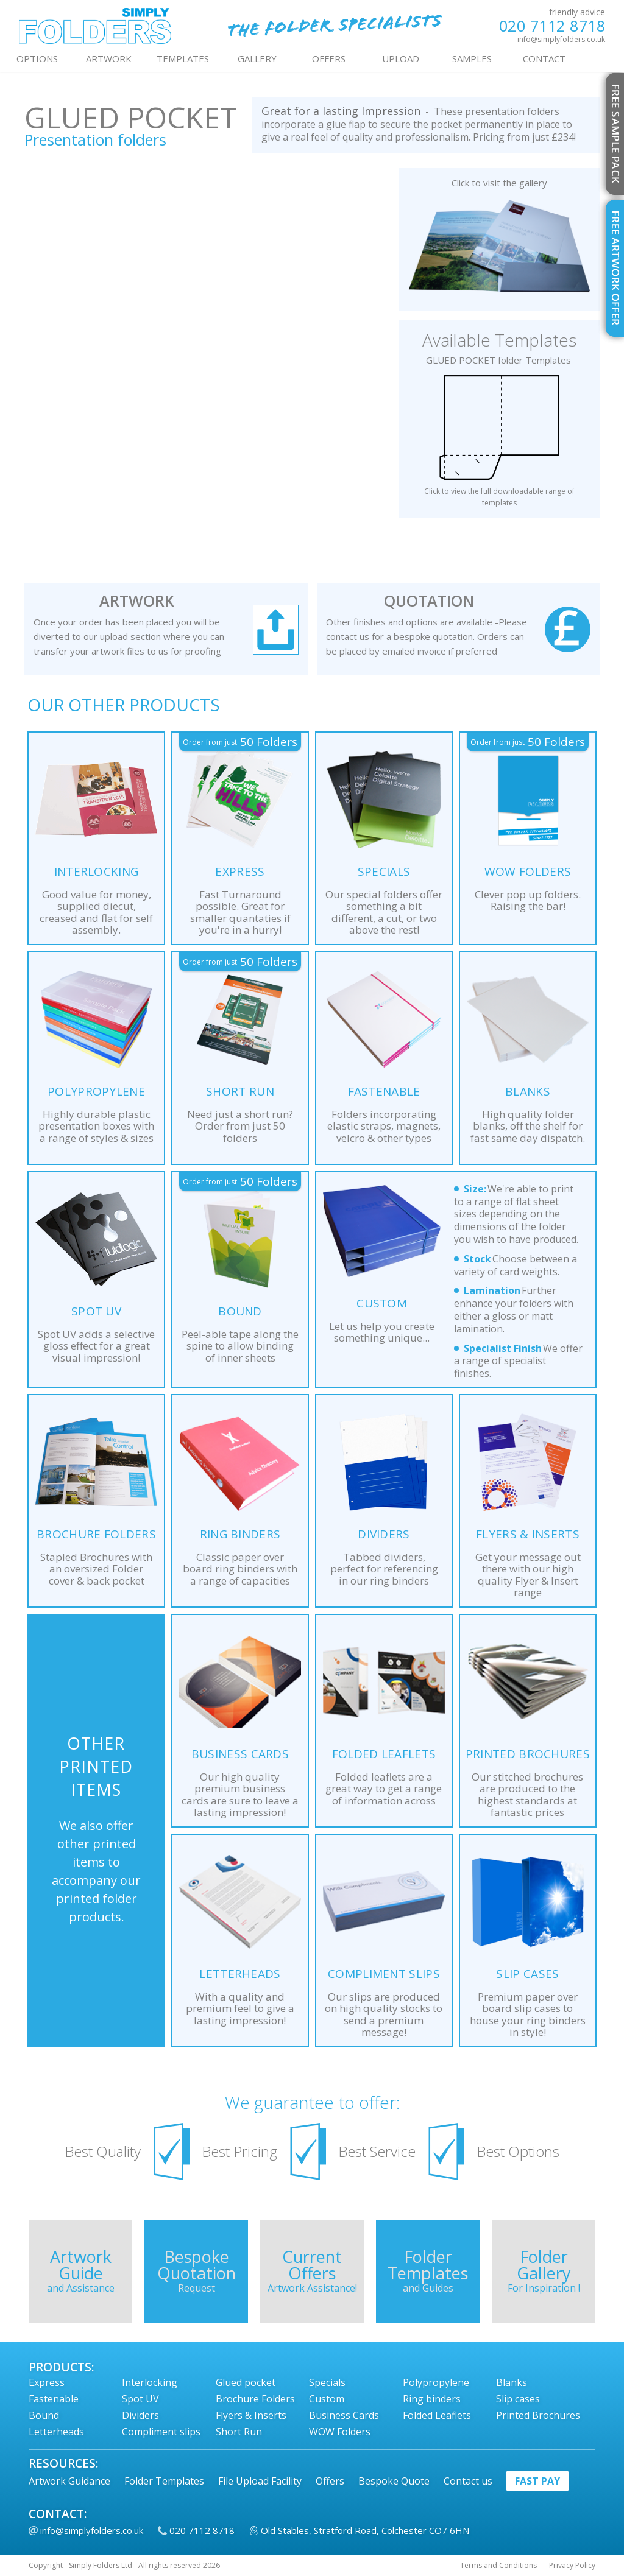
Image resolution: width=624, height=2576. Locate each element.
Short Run (239, 2431)
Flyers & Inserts (251, 2415)
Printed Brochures (538, 2415)
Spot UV (140, 2398)
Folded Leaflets (437, 2415)
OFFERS (329, 58)
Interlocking (149, 2382)
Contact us (468, 2481)
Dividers (140, 2415)
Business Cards (344, 2415)
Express (47, 2382)
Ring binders (432, 2398)
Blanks (511, 2382)
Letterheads (56, 2431)
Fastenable (54, 2398)
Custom (326, 2398)
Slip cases (518, 2398)
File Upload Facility (260, 2481)
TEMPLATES (183, 58)
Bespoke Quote (394, 2481)
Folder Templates (164, 2481)
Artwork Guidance (69, 2481)
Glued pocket (245, 2382)
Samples (472, 58)
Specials (327, 2382)
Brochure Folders (255, 2398)
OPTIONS (37, 58)
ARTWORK (109, 58)
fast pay (537, 2481)
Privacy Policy (572, 2566)
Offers (330, 2481)
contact (544, 58)
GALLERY (257, 58)
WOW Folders (339, 2431)
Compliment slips (161, 2431)
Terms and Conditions (498, 2566)
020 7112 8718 (552, 26)
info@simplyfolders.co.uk (561, 39)
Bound (44, 2415)
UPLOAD (400, 58)
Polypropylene (436, 2382)
